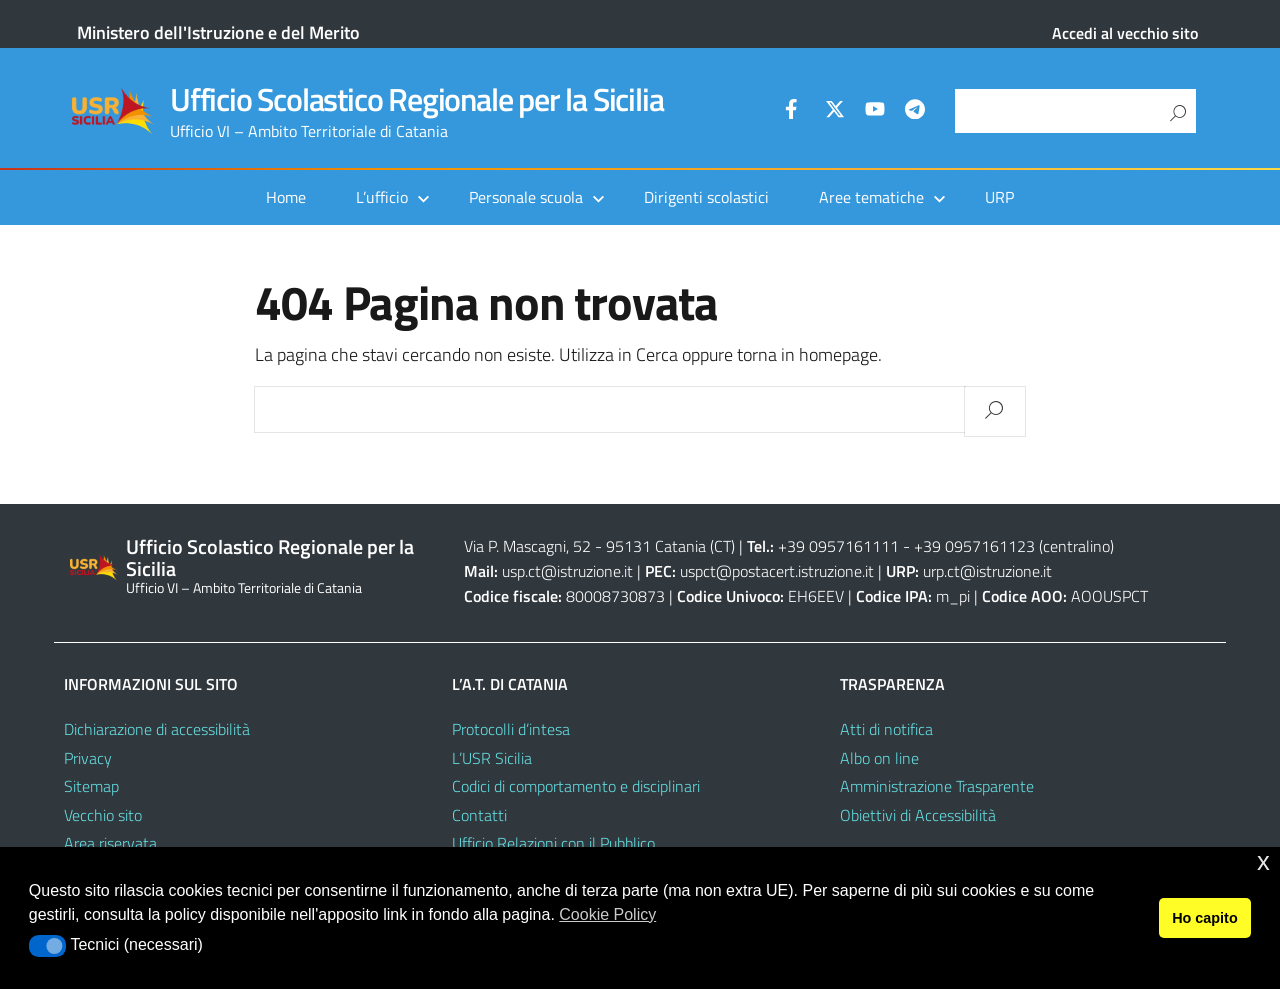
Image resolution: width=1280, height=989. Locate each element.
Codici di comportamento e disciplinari (576, 786)
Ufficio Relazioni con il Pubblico (553, 843)
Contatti (479, 815)
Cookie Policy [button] (607, 914)
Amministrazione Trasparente (937, 786)
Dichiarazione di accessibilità (157, 729)
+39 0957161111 (838, 546)
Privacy (88, 758)
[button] (47, 946)
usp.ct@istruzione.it (567, 571)
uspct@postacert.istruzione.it (777, 571)
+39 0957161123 (974, 546)
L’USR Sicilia (492, 758)
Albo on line (879, 758)
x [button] (1263, 861)
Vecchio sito (103, 815)
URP (999, 197)
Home (286, 197)
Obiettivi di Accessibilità (918, 815)
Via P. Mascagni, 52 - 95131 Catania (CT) (599, 546)
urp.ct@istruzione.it (987, 571)
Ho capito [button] (1205, 918)
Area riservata (110, 843)
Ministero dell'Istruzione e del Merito (218, 32)
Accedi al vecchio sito (1125, 33)
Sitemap (91, 786)
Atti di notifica (886, 729)
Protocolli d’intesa (511, 729)
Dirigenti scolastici (706, 197)
